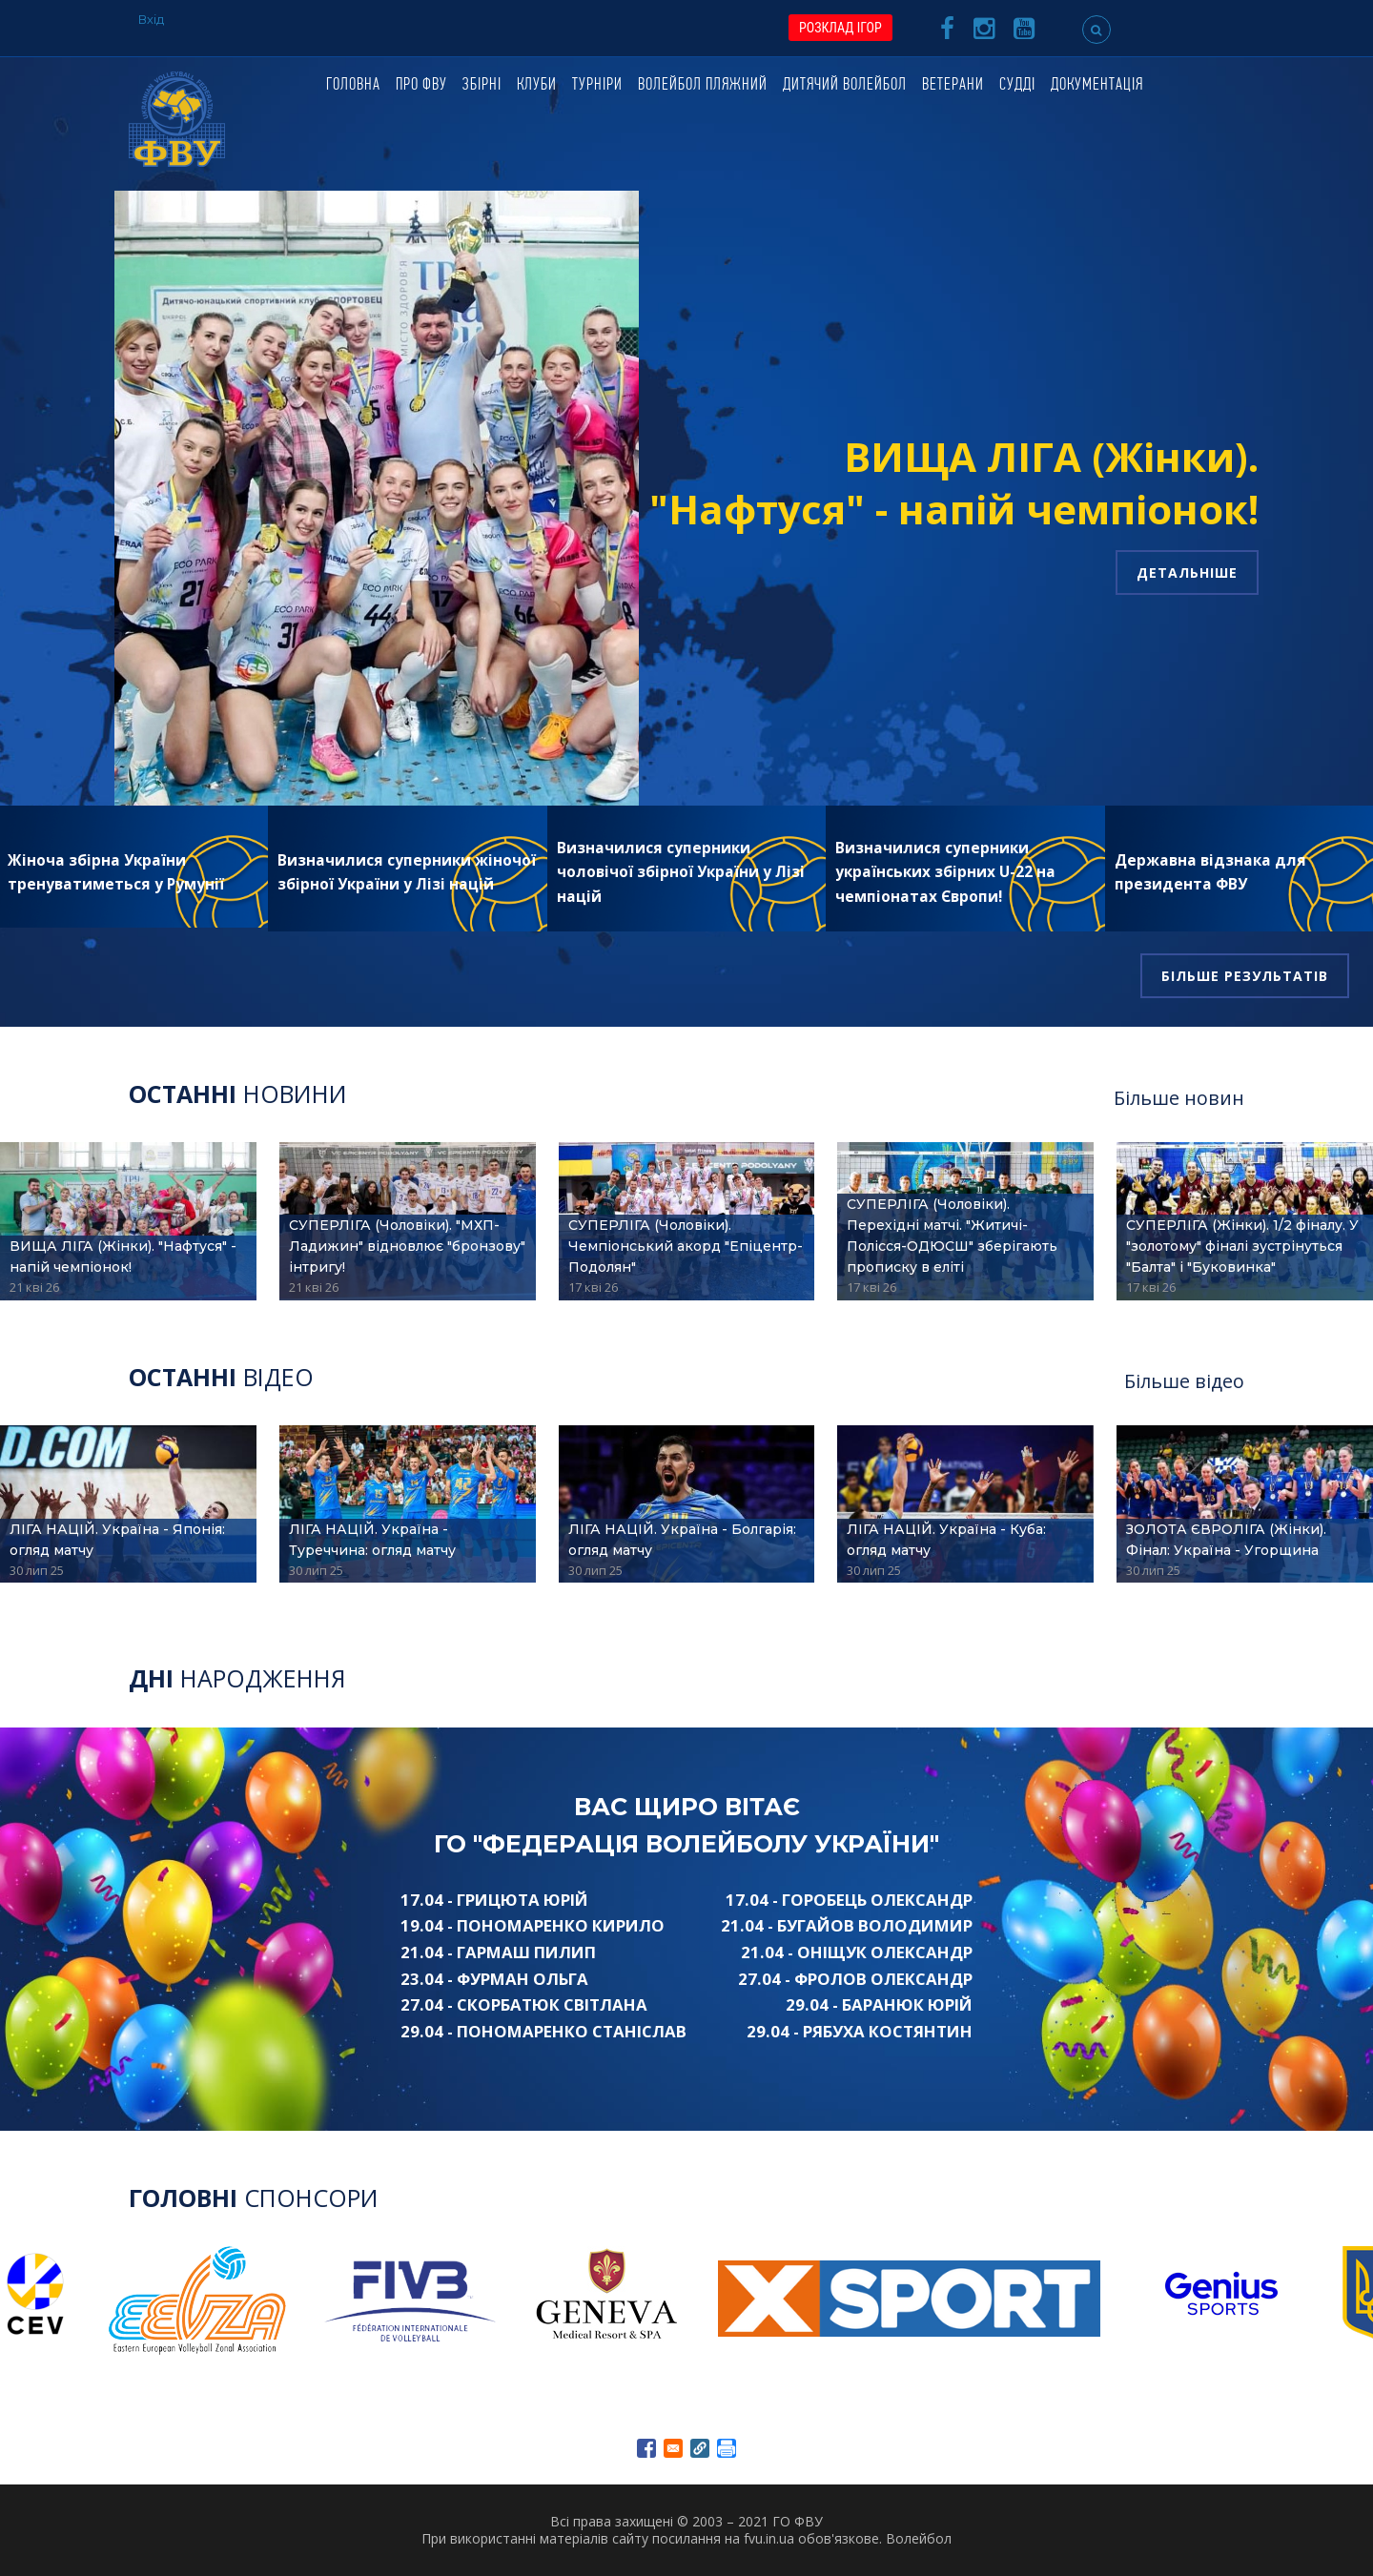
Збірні (482, 85)
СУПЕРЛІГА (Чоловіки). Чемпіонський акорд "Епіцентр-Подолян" (685, 1246)
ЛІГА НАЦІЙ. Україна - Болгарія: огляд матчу (682, 1540)
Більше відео (1184, 1381)
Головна (353, 85)
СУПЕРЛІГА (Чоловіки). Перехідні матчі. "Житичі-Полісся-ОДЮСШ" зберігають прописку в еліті (952, 1236)
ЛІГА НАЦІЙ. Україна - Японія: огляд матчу (117, 1540)
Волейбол (919, 2538)
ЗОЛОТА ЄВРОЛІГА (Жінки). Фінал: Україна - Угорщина (1226, 1540)
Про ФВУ (421, 85)
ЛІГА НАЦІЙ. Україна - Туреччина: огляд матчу (372, 1540)
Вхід (151, 19)
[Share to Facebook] (646, 2448)
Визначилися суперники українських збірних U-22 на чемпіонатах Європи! (945, 872)
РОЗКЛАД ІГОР (840, 27)
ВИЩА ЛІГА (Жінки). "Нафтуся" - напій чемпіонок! (954, 482)
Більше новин (1179, 1098)
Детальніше (1187, 572)
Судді (1017, 85)
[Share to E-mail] (673, 2448)
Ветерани (953, 85)
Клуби (537, 85)
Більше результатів (1244, 976)
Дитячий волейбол (845, 85)
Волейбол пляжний (703, 85)
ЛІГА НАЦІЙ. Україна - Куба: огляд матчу (946, 1540)
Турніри (597, 85)
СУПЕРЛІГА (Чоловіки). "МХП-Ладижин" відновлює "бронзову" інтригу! (407, 1246)
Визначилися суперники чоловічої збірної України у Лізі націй (681, 872)
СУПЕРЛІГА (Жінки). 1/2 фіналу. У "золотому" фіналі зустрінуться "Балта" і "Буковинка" (1242, 1246)
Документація (1097, 85)
